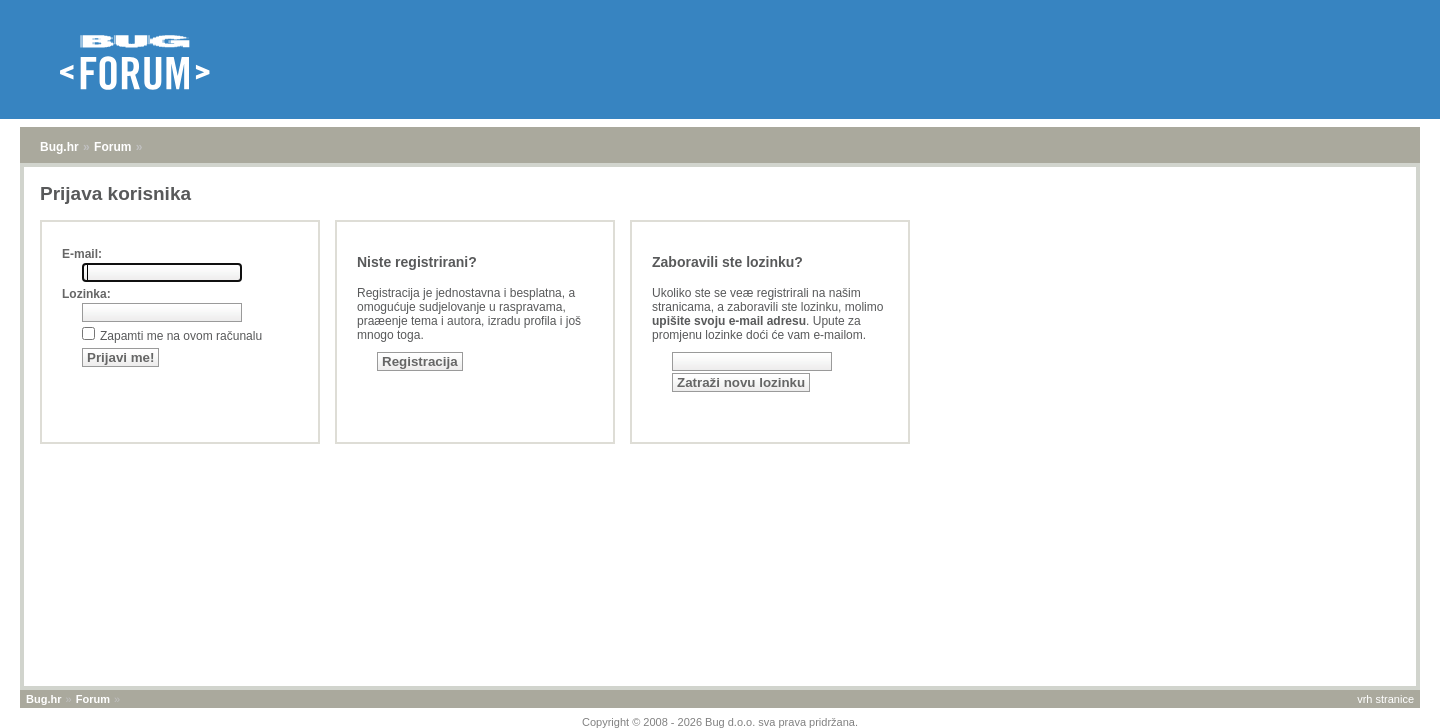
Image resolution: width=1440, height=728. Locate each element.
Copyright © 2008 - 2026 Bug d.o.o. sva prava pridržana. (720, 722)
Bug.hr (59, 147)
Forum (112, 147)
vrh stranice (1385, 699)
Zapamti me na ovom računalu (181, 336)
